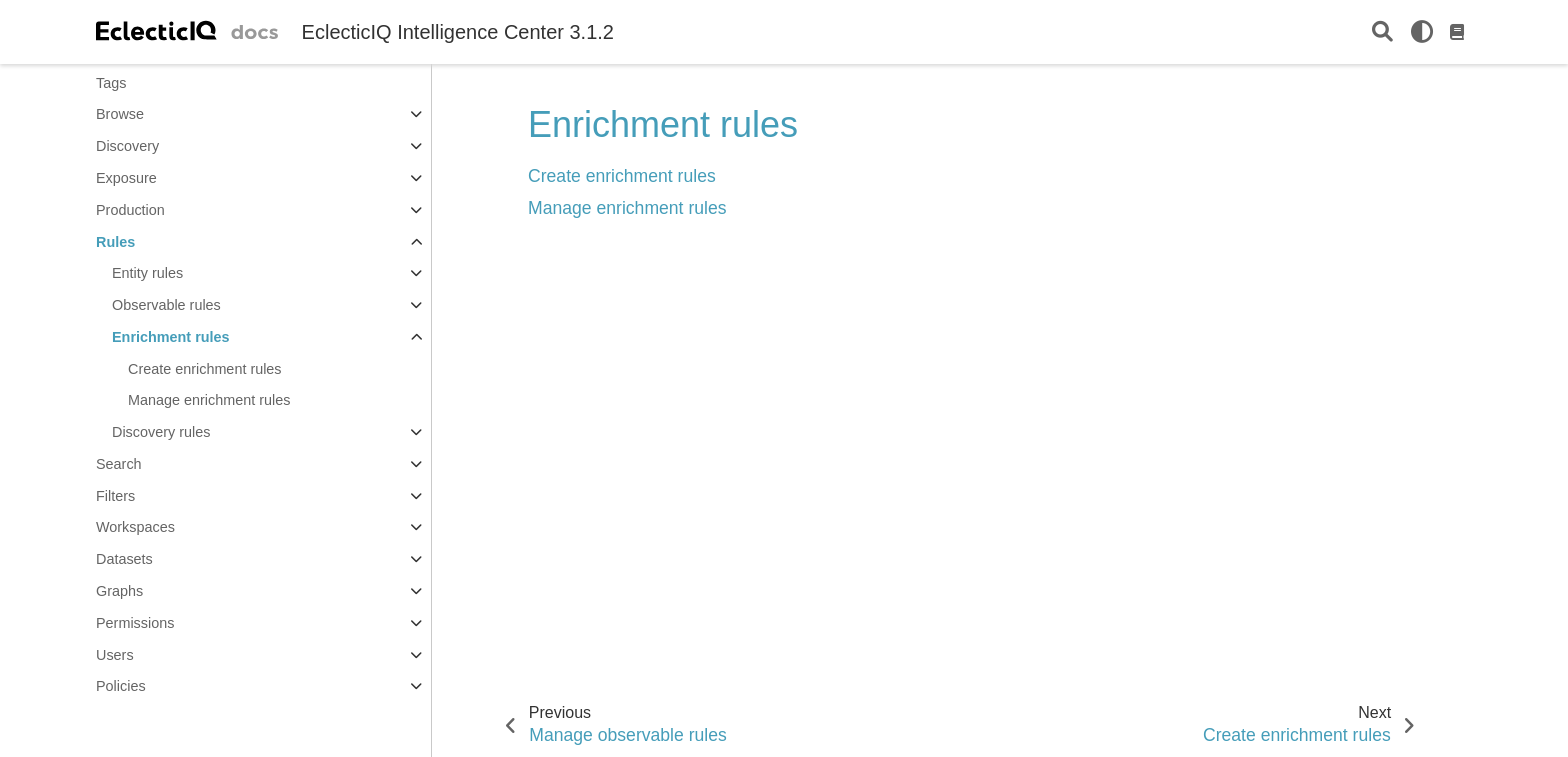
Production (130, 210)
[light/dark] (1422, 32)
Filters (115, 496)
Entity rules (147, 273)
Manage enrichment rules (209, 400)
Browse (120, 114)
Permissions (135, 623)
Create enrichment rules (205, 369)
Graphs (119, 591)
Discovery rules (161, 432)
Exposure (126, 178)
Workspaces (135, 527)
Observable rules (166, 305)
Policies (121, 686)
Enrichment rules (171, 337)
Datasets (124, 559)
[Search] (1382, 32)
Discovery (127, 146)
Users (115, 655)
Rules (115, 242)
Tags (111, 83)
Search (119, 464)
